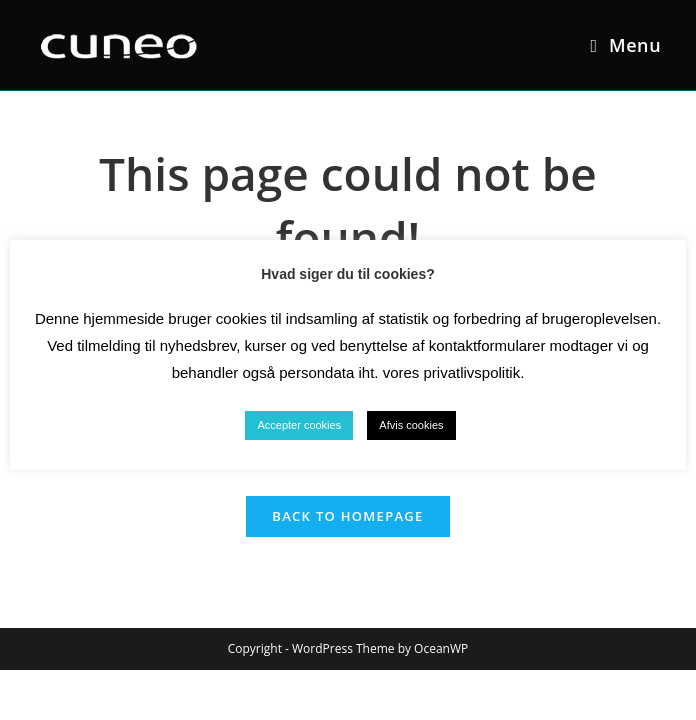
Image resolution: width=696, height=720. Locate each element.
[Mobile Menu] (625, 45)
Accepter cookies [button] (299, 425)
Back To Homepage (347, 516)
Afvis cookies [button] (411, 425)
